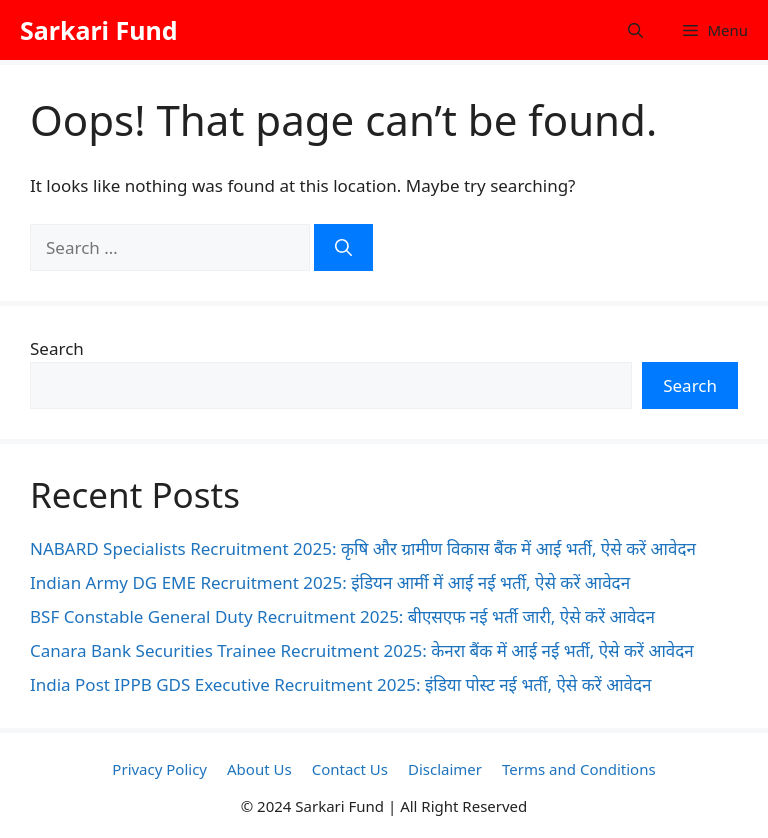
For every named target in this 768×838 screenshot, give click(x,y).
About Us (259, 769)
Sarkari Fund (99, 30)
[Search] (343, 248)
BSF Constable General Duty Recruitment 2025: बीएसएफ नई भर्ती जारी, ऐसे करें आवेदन (342, 616)
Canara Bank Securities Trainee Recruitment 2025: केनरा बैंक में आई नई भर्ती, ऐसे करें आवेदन (362, 650)
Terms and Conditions (579, 769)
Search (57, 348)
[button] (635, 30)
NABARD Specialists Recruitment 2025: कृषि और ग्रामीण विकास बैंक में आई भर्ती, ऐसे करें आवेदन (363, 548)
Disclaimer (445, 769)
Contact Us (350, 769)
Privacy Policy (159, 769)
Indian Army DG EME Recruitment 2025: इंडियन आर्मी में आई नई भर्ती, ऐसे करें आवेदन (330, 582)
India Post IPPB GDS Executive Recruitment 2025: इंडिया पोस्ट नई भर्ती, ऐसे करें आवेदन (340, 684)
